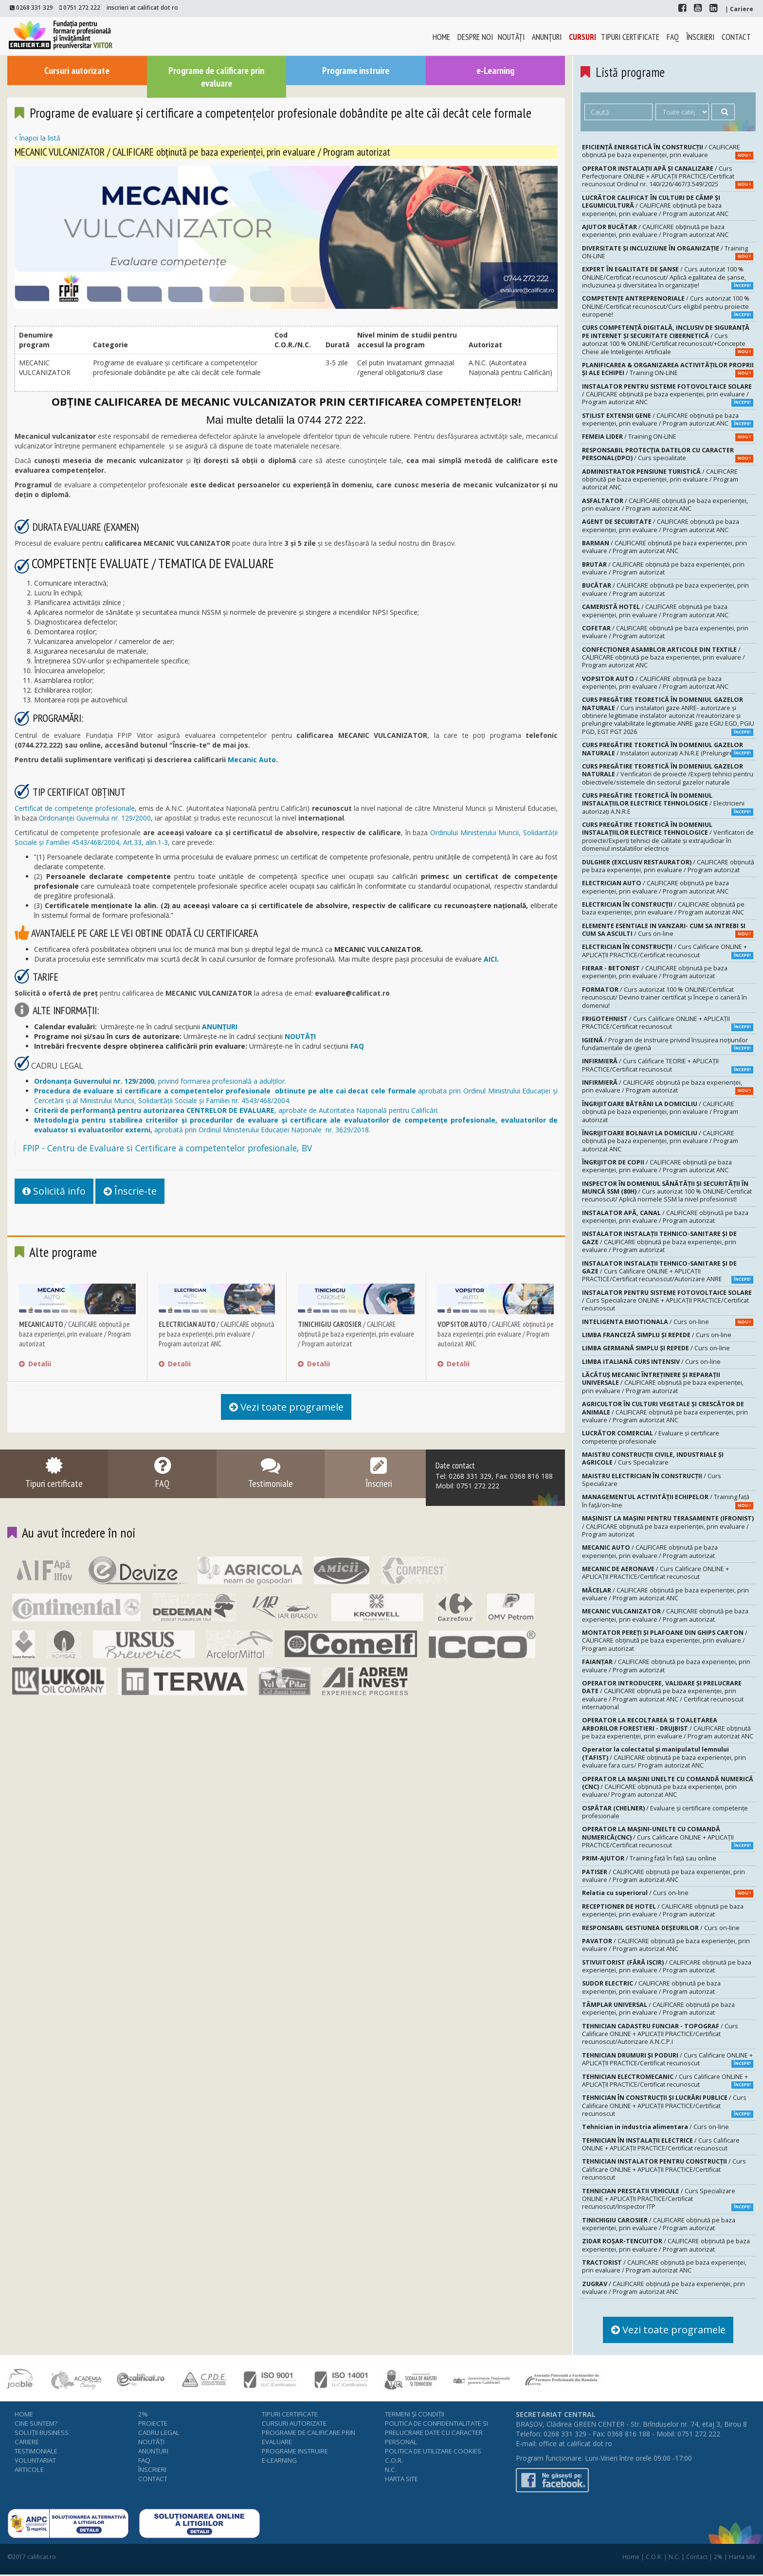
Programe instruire (355, 70)
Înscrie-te (137, 1192)
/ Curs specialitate (667, 454)
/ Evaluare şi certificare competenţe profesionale (650, 1437)
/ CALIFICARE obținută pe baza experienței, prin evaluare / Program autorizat (75, 1336)
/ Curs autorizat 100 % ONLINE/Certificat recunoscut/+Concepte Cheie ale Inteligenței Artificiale (667, 339)
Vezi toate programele (286, 1409)
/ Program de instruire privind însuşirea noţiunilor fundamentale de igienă (667, 1044)
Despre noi (475, 37)
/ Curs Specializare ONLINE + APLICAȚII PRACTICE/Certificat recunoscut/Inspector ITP (667, 2199)
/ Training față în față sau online (649, 1858)
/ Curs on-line (667, 930)
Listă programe (631, 72)
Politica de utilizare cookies (433, 2452)
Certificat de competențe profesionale (75, 808)
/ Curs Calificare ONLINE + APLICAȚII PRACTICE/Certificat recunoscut (667, 951)
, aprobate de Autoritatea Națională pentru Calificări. (236, 1110)
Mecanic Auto (252, 760)
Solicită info (57, 1192)
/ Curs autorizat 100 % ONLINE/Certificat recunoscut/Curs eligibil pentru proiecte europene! (667, 306)
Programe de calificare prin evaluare (216, 77)
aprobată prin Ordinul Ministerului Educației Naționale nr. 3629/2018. (296, 1125)
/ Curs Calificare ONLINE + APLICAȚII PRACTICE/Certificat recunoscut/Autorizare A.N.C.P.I (660, 2034)
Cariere (27, 2442)
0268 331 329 (34, 7)
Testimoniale (36, 2452)
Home (441, 37)
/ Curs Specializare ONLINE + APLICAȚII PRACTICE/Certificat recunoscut (667, 1300)
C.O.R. (394, 2461)
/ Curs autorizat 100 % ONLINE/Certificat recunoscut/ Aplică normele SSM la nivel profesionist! (667, 1192)
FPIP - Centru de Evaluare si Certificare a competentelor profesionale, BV (167, 1148)
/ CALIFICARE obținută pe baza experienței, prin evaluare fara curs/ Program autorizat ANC (664, 1757)
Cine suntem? (36, 2424)
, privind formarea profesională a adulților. (160, 1081)
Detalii (35, 1366)
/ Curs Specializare (653, 1458)
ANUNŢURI (219, 1027)
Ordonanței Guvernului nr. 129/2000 (95, 818)
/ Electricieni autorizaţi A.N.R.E (667, 803)
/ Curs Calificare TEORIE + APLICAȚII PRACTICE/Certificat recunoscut (667, 1065)
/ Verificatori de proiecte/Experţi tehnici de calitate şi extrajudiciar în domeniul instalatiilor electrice (668, 837)
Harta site (401, 2479)
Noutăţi (511, 37)
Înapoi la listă (37, 138)
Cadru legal (159, 2433)
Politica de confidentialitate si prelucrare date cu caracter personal (436, 2433)
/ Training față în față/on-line (667, 1501)
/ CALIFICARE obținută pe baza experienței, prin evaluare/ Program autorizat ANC (667, 1787)
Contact (736, 37)
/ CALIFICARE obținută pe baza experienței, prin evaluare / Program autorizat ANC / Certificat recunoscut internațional (663, 1695)
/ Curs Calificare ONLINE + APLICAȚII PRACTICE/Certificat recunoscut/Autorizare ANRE (667, 1271)
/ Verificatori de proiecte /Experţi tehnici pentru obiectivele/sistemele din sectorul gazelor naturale (667, 774)
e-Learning (495, 70)
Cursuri (582, 37)
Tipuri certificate (630, 37)
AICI (490, 959)
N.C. (391, 2470)
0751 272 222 (81, 7)
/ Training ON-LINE (667, 252)
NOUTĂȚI (300, 1036)
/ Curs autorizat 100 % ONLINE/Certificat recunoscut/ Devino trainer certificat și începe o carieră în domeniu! (664, 997)
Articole (29, 2470)
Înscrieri (700, 37)
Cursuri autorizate (77, 70)
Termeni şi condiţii (414, 2415)
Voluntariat (35, 2461)
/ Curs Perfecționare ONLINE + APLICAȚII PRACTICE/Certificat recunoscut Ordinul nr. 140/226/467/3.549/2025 (667, 176)
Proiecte (152, 2424)
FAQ (673, 37)
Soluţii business (42, 2433)
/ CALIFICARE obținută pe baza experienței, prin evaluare (667, 151)
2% (143, 2415)
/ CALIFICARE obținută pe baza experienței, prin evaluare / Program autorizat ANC (216, 1336)
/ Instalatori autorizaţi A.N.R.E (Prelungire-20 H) (667, 749)
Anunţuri (547, 37)
